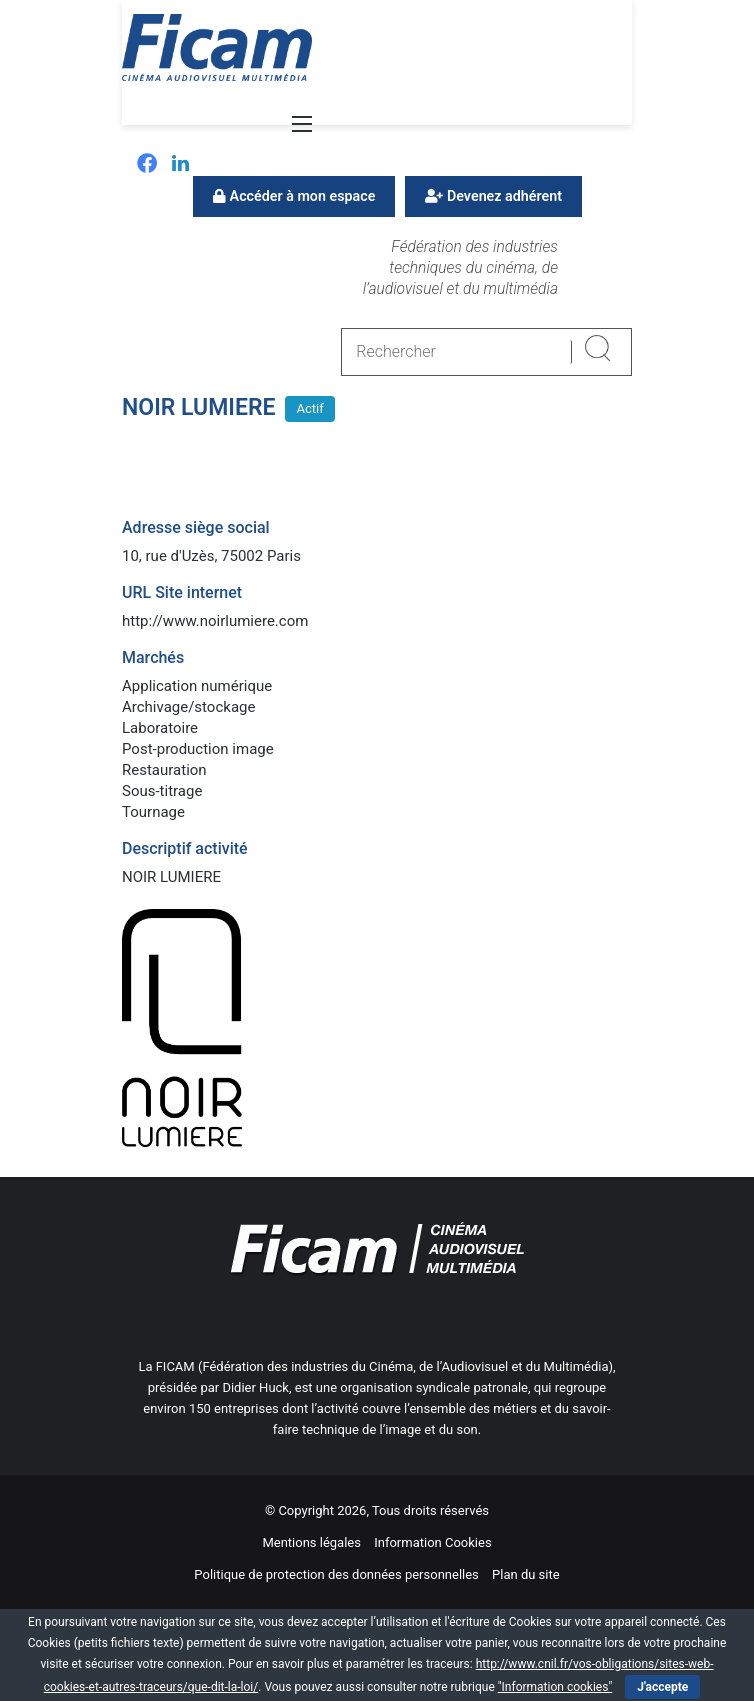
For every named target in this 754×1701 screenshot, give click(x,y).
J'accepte (662, 1687)
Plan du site (526, 1574)
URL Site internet (182, 592)
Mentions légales (311, 1542)
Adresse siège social (196, 527)
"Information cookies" (555, 1687)
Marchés (153, 657)
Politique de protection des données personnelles (336, 1574)
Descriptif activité (185, 848)
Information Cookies (432, 1542)
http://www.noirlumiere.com (215, 621)
